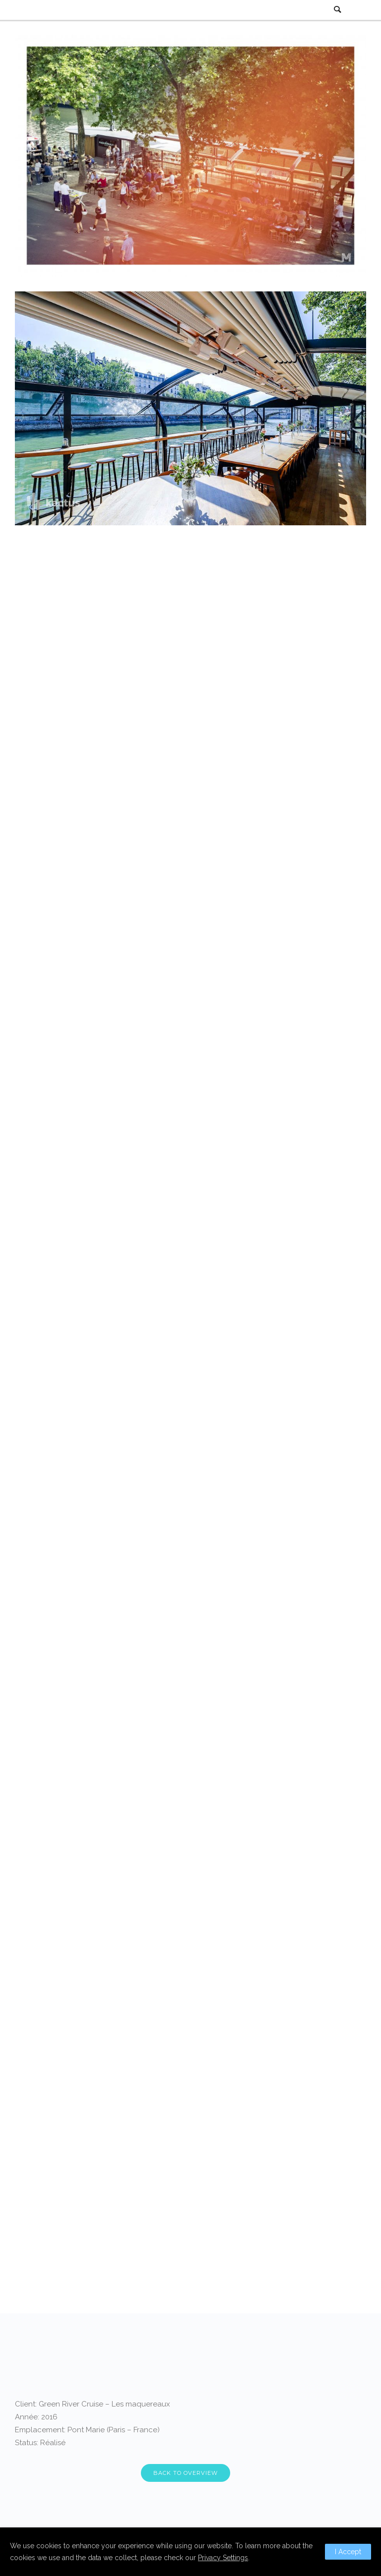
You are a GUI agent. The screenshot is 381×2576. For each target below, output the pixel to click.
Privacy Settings (223, 2558)
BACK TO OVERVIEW (185, 2472)
